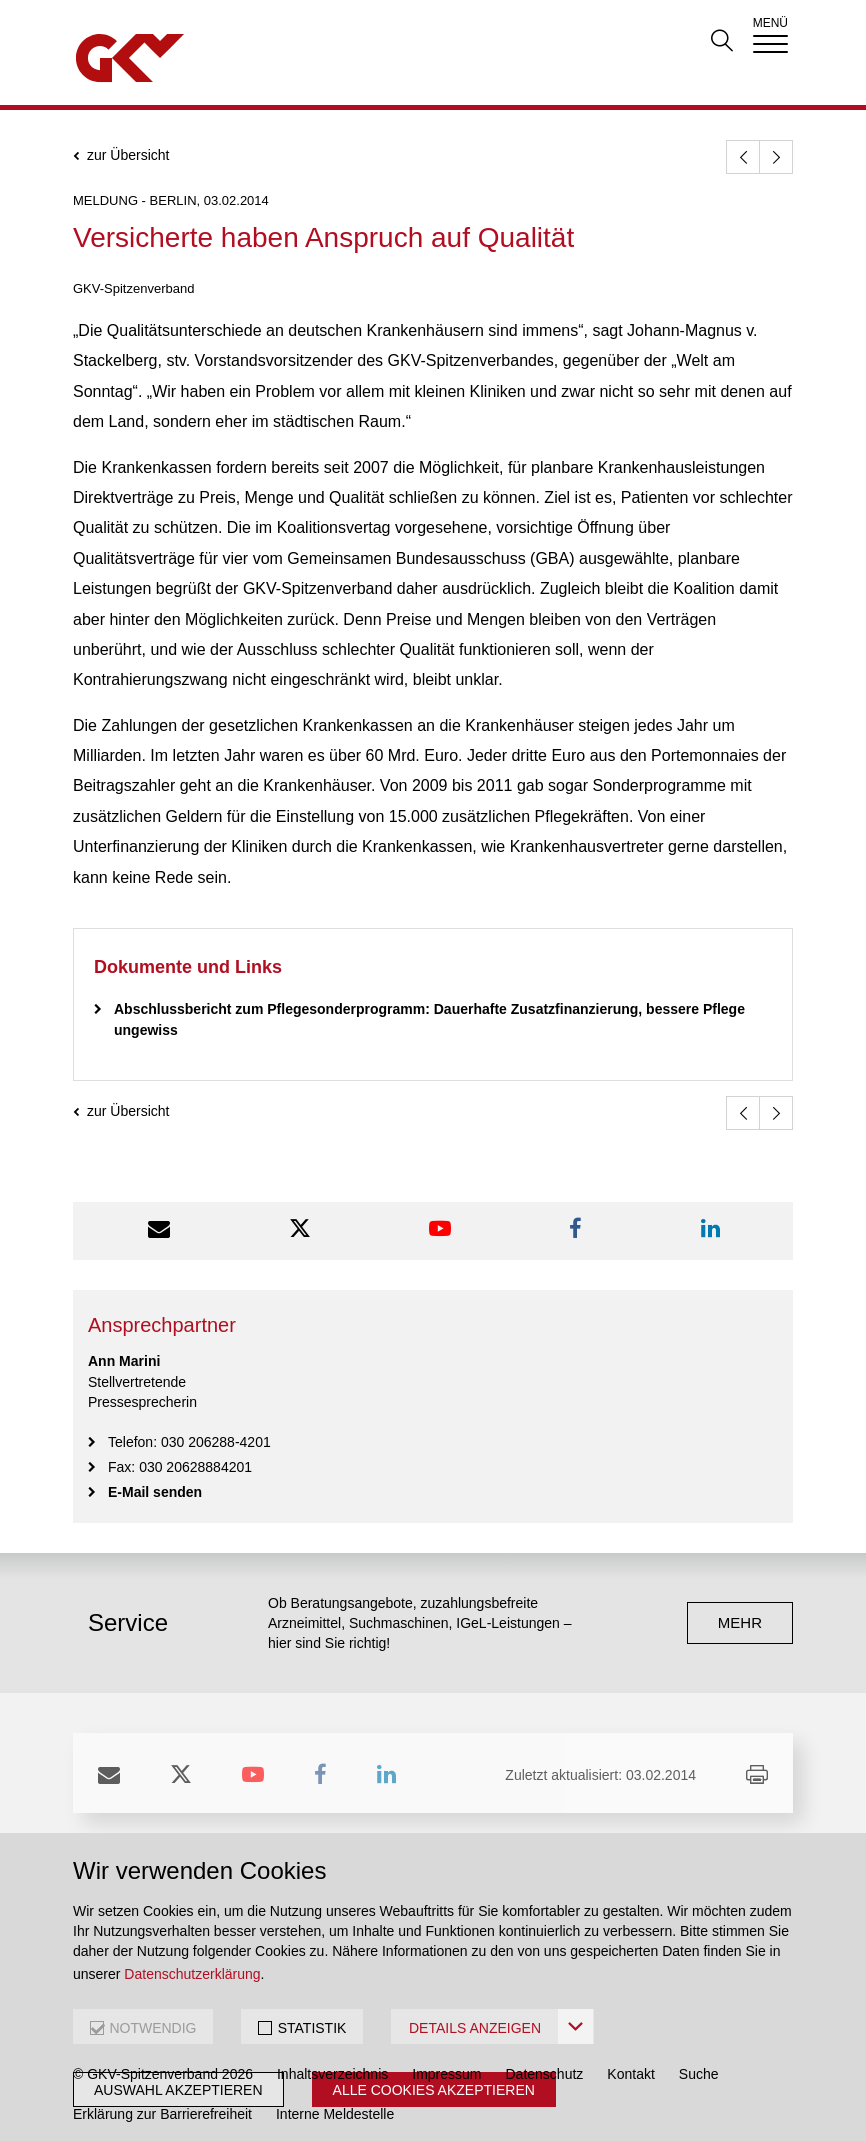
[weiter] (776, 157)
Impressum (446, 2074)
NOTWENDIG (152, 2028)
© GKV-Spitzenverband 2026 (163, 2074)
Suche (699, 2074)
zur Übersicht (128, 155)
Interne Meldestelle (335, 2114)
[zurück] (743, 157)
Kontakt (630, 2074)
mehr (740, 1622)
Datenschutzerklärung (192, 1974)
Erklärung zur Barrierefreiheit (162, 2114)
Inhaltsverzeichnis (332, 2074)
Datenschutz (545, 2074)
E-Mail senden (155, 1492)
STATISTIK (312, 2028)
